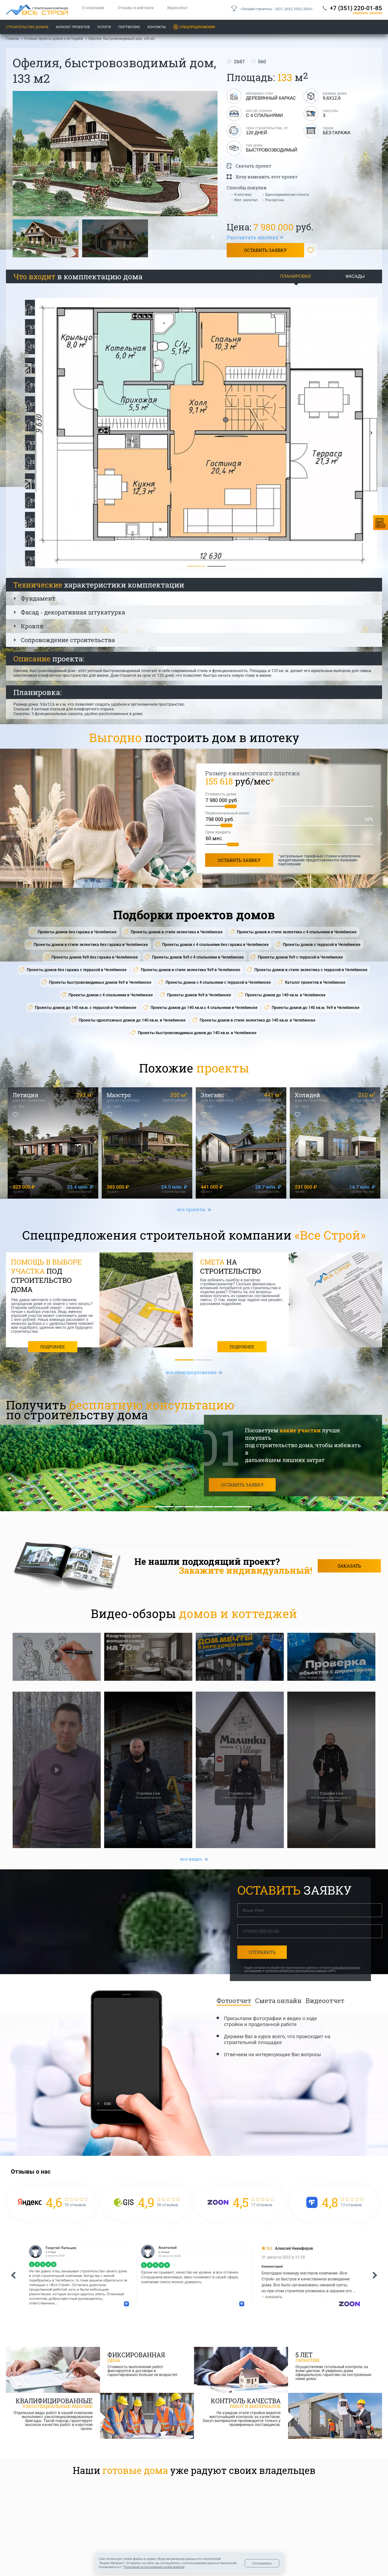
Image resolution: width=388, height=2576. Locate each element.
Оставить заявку (265, 250)
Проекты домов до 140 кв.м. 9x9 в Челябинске (316, 833)
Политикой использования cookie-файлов (154, 2567)
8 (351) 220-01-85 (200, 2459)
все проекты (191, 1035)
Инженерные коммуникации (29, 2496)
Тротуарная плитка (86, 2486)
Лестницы (12, 2502)
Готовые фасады (84, 2469)
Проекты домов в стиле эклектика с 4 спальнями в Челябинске (297, 757)
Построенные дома (86, 2453)
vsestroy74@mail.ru (205, 2465)
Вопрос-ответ (147, 2458)
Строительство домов (27, 27)
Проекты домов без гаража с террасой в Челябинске (77, 795)
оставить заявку (239, 686)
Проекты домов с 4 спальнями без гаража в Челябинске (215, 770)
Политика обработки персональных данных (92, 2533)
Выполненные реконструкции (95, 2458)
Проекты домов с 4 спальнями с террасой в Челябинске (218, 808)
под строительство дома (46, 1101)
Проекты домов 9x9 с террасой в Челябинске (300, 782)
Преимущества (149, 2475)
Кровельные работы (22, 2475)
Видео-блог (177, 7)
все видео (191, 1684)
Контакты (156, 27)
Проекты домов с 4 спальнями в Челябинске (111, 820)
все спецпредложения (191, 1198)
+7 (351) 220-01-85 (356, 8)
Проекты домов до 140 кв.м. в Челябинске (285, 820)
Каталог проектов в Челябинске (315, 808)
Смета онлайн (278, 1826)
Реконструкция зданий (24, 2464)
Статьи (141, 2480)
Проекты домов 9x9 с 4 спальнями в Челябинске (198, 782)
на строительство (230, 1092)
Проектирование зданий (26, 2458)
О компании (93, 7)
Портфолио (129, 27)
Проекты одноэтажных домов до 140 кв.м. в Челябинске (132, 845)
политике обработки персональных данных (296, 1796)
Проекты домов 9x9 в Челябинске (199, 820)
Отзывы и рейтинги (136, 7)
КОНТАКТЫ (185, 2441)
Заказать (349, 1391)
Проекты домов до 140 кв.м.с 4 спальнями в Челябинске (204, 833)
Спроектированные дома (91, 2480)
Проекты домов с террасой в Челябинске (322, 770)
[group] (298, 347)
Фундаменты (15, 2491)
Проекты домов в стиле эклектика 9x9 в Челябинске (190, 795)
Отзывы (142, 2469)
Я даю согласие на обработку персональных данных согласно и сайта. (302, 1795)
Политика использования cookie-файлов (163, 2533)
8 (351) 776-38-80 (232, 2459)
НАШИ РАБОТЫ (82, 2441)
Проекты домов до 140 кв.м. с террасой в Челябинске (85, 833)
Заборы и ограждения (24, 2486)
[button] (186, 214)
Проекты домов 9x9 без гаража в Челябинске (94, 782)
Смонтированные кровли (91, 2464)
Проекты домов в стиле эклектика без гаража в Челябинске (91, 770)
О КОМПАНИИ (148, 2441)
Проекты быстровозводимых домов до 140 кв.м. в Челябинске (197, 858)
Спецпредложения (197, 27)
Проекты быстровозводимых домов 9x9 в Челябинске (100, 808)
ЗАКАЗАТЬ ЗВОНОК (367, 13)
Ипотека (143, 2453)
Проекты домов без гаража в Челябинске (77, 757)
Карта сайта (13, 2567)
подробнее (52, 1172)
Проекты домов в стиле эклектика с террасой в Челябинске (310, 795)
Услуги (104, 27)
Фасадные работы (20, 2469)
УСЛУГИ (11, 2441)
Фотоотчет (234, 1826)
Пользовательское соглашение (28, 2533)
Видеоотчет (325, 1826)
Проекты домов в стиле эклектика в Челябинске (177, 757)
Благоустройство (19, 2480)
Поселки (143, 2486)
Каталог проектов (73, 27)
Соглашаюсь (262, 2563)
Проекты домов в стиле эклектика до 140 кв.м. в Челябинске (257, 845)
